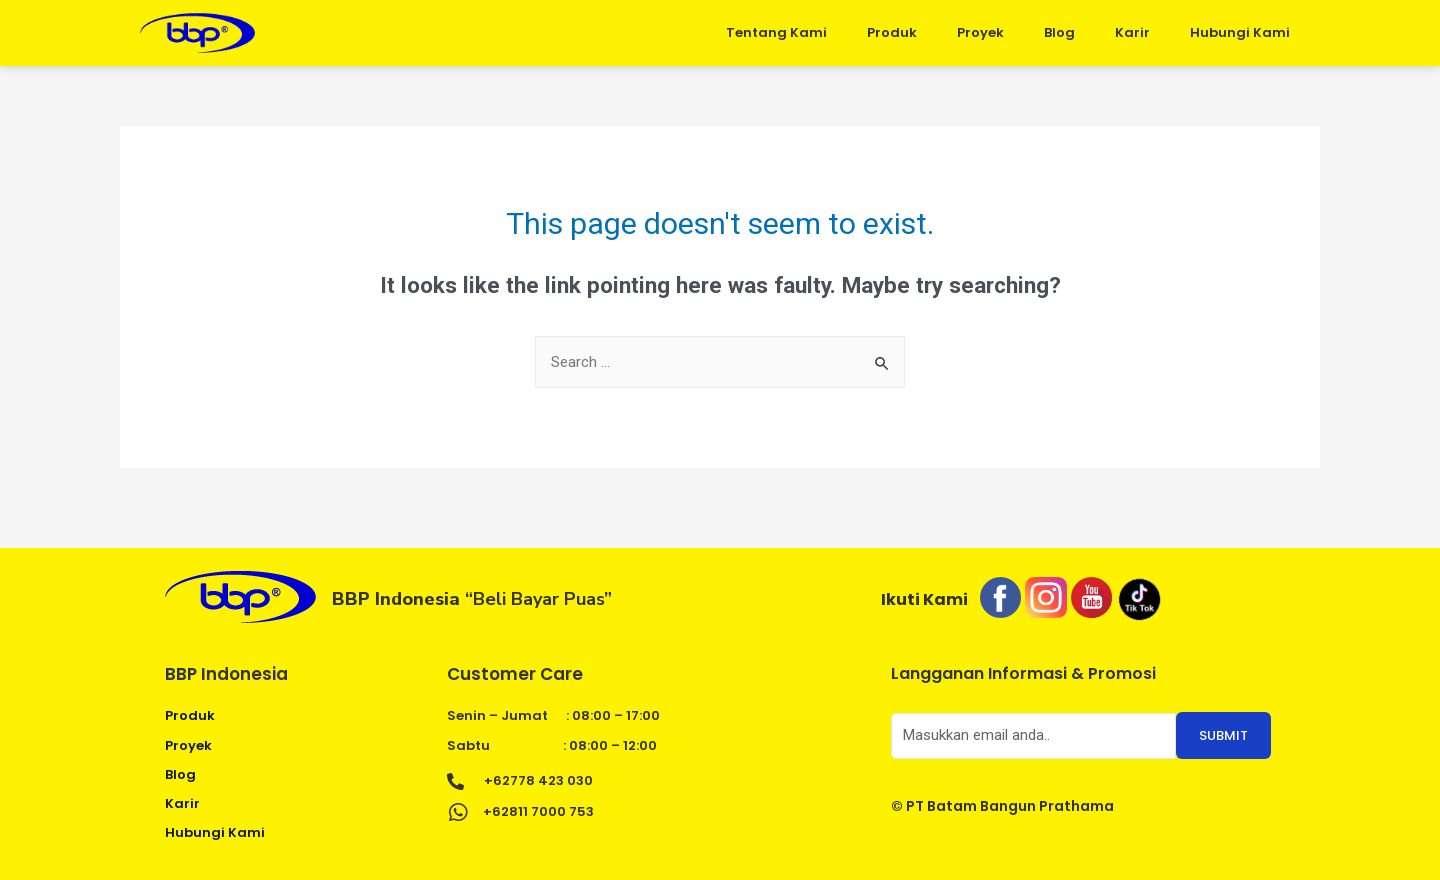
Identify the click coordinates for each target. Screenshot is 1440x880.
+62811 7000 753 (538, 811)
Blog (1059, 32)
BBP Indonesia (226, 674)
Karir (1132, 32)
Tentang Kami (776, 32)
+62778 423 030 (538, 780)
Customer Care (515, 674)
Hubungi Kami (1240, 32)
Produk (892, 32)
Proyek (980, 32)
